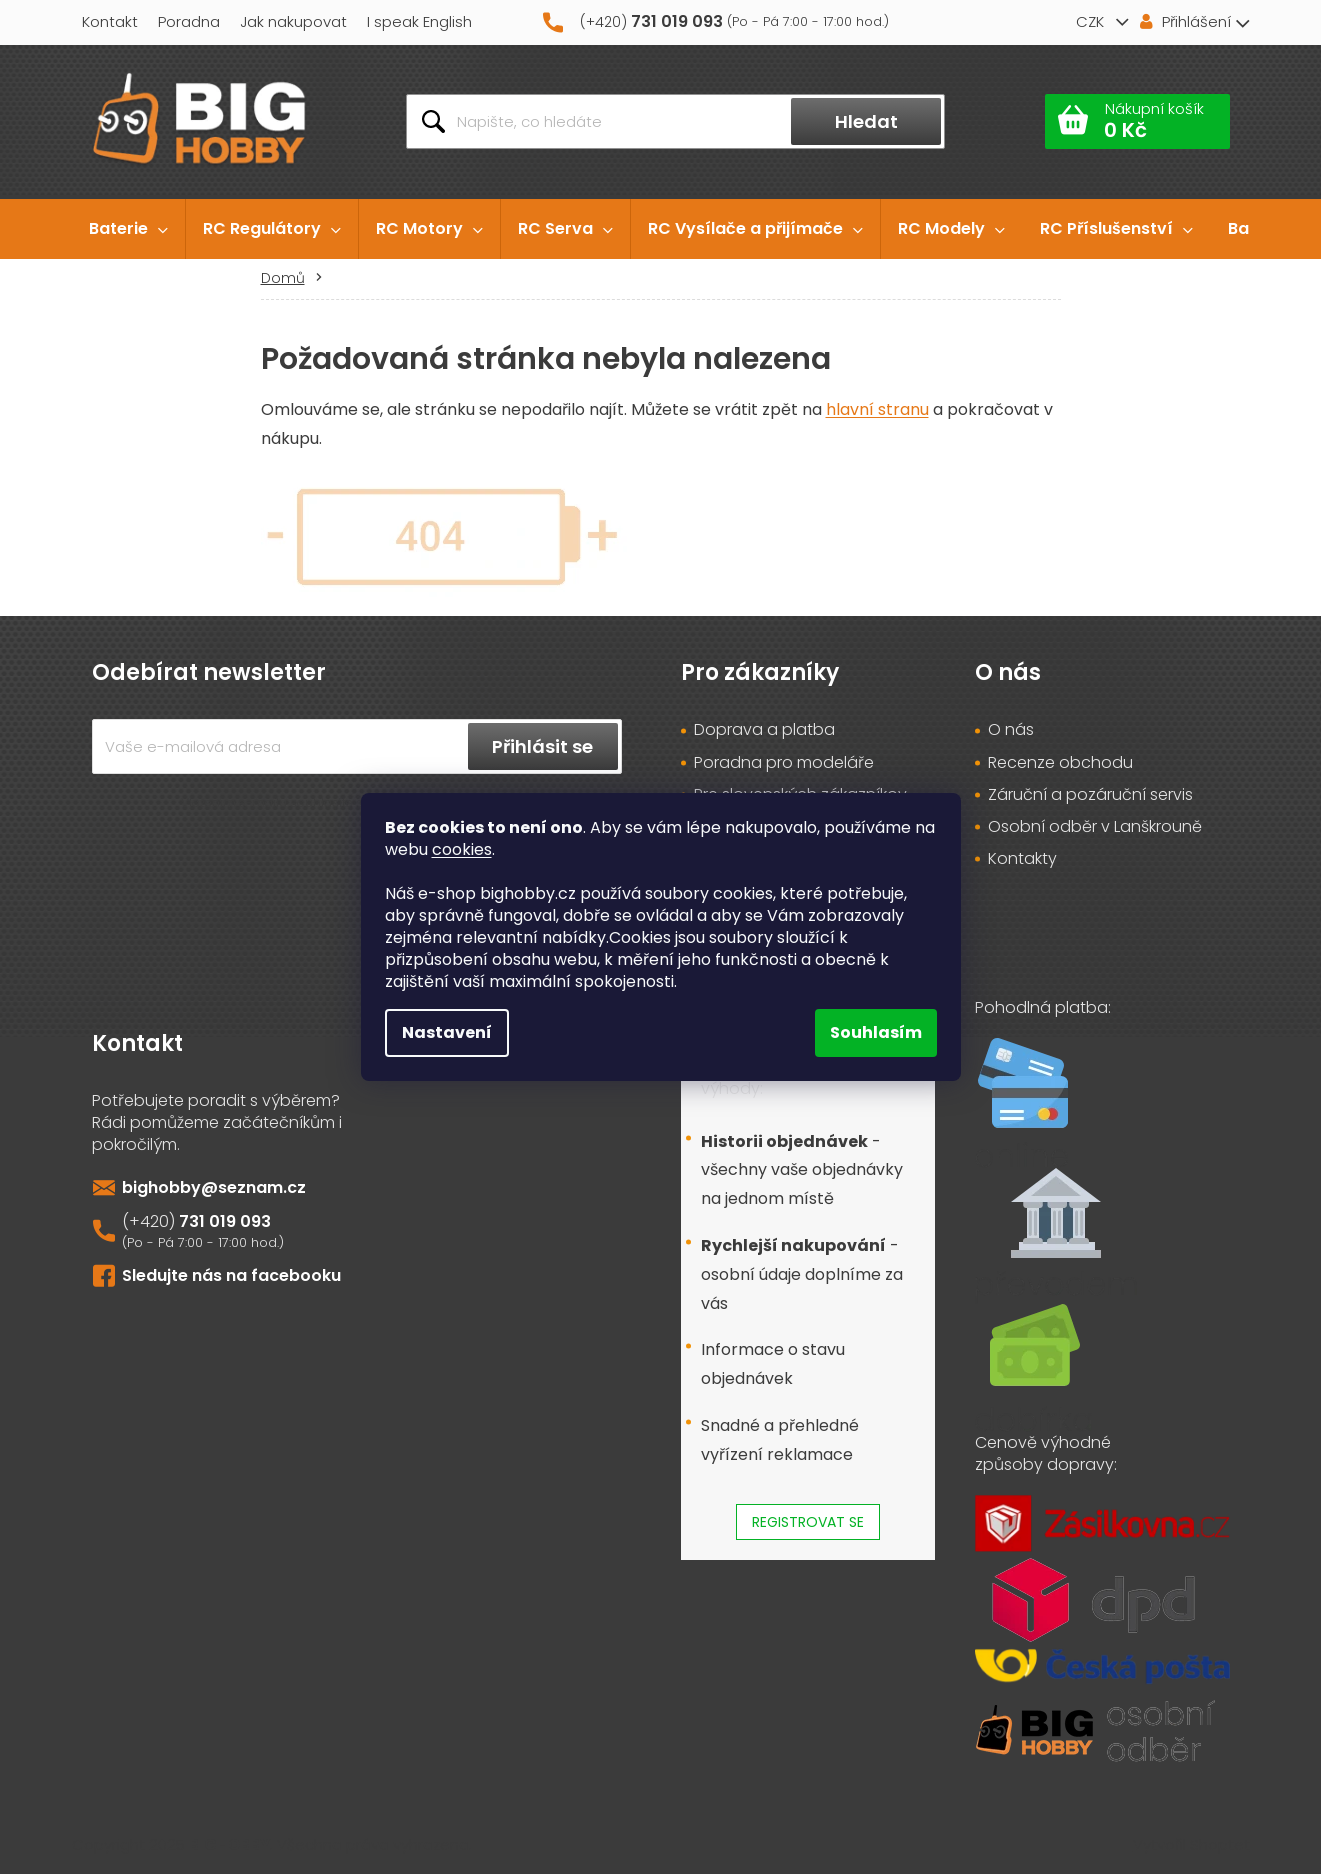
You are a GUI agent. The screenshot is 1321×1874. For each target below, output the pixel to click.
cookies (462, 849)
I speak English (419, 21)
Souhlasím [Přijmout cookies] (876, 1032)
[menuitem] (128, 229)
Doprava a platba (764, 730)
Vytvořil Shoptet (1191, 1844)
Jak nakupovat (293, 21)
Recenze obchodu (1060, 763)
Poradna (189, 21)
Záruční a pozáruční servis (1090, 795)
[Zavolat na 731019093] (719, 22)
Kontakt (110, 21)
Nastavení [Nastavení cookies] (447, 1032)
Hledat (866, 121)
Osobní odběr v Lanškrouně (1095, 827)
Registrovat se (808, 1522)
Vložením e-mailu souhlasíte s (357, 802)
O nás (1011, 730)
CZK (1092, 21)
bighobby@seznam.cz (214, 1187)
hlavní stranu (877, 409)
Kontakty (1022, 859)
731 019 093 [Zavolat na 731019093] (225, 1221)
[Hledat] (675, 121)
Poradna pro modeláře (784, 763)
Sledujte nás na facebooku (231, 1275)
